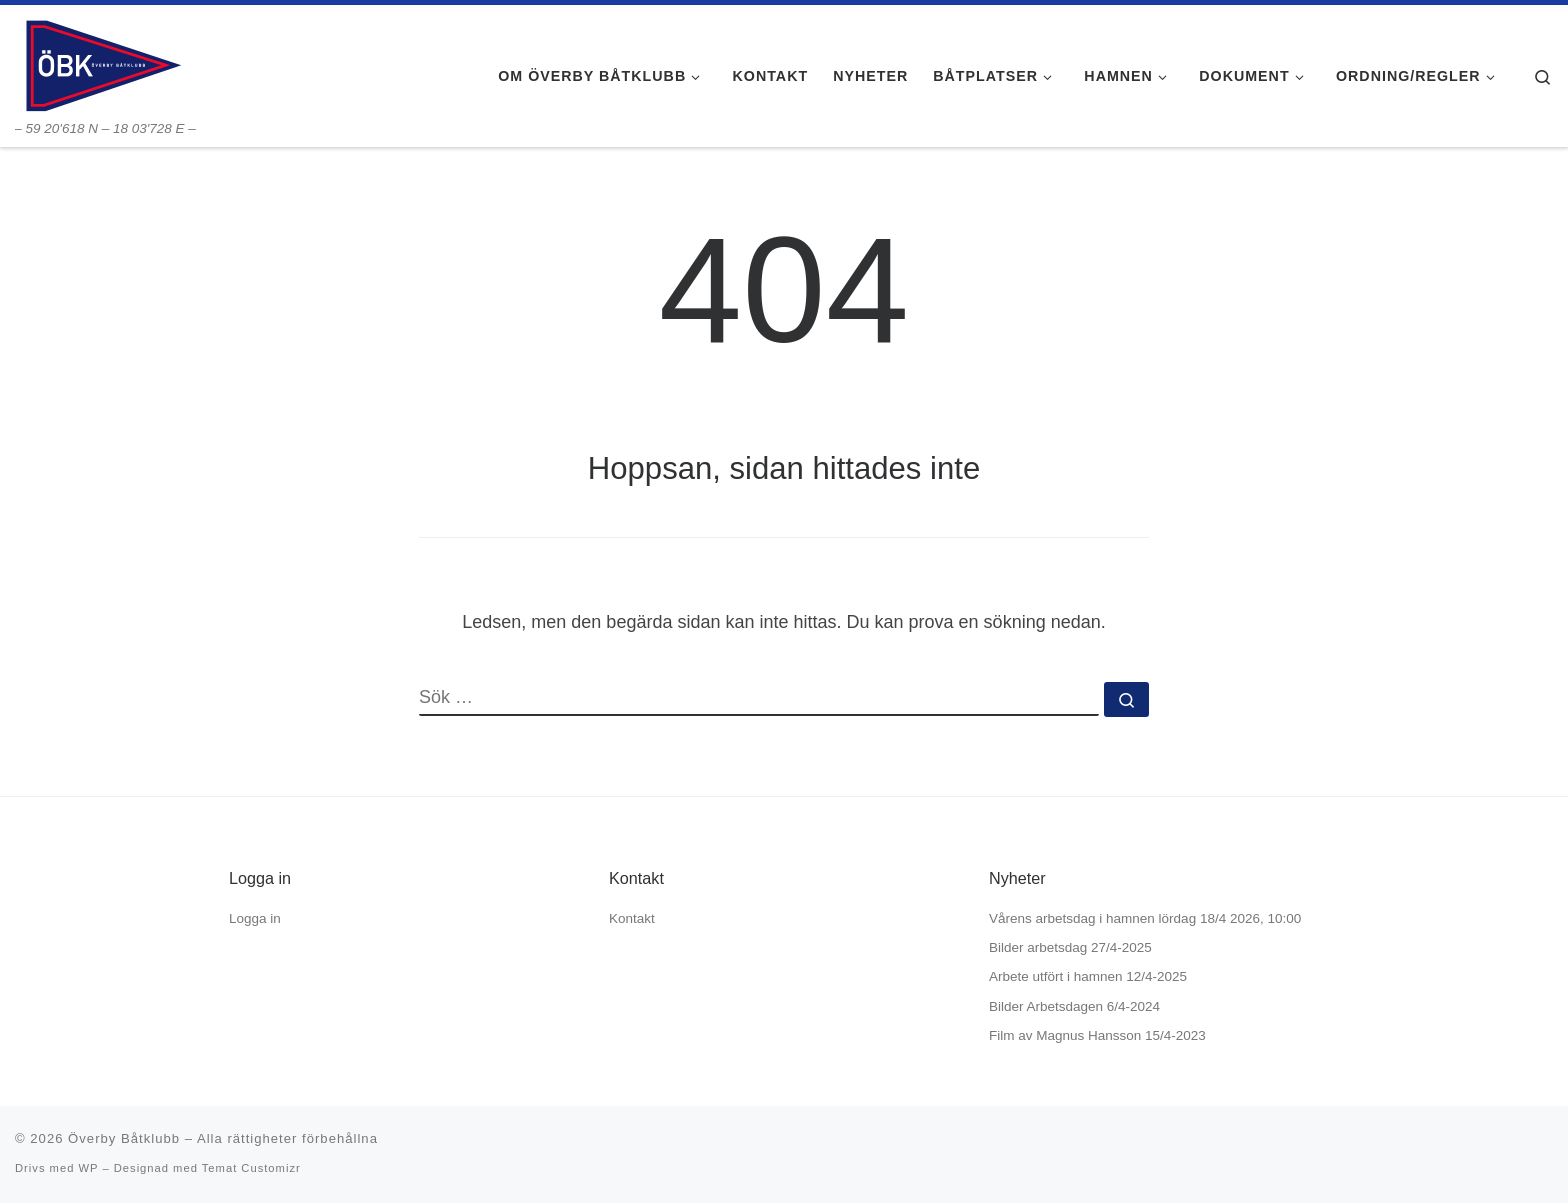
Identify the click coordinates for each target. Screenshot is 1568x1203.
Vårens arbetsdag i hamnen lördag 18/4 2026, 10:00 (1145, 918)
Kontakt (632, 918)
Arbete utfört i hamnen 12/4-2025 (1088, 976)
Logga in (255, 918)
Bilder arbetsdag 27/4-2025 (1070, 947)
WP (88, 1168)
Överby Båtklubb (124, 1138)
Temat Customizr (251, 1168)
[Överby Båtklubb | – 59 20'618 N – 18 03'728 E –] (102, 62)
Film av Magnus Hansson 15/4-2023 (1097, 1035)
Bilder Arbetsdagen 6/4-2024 (1074, 1006)
